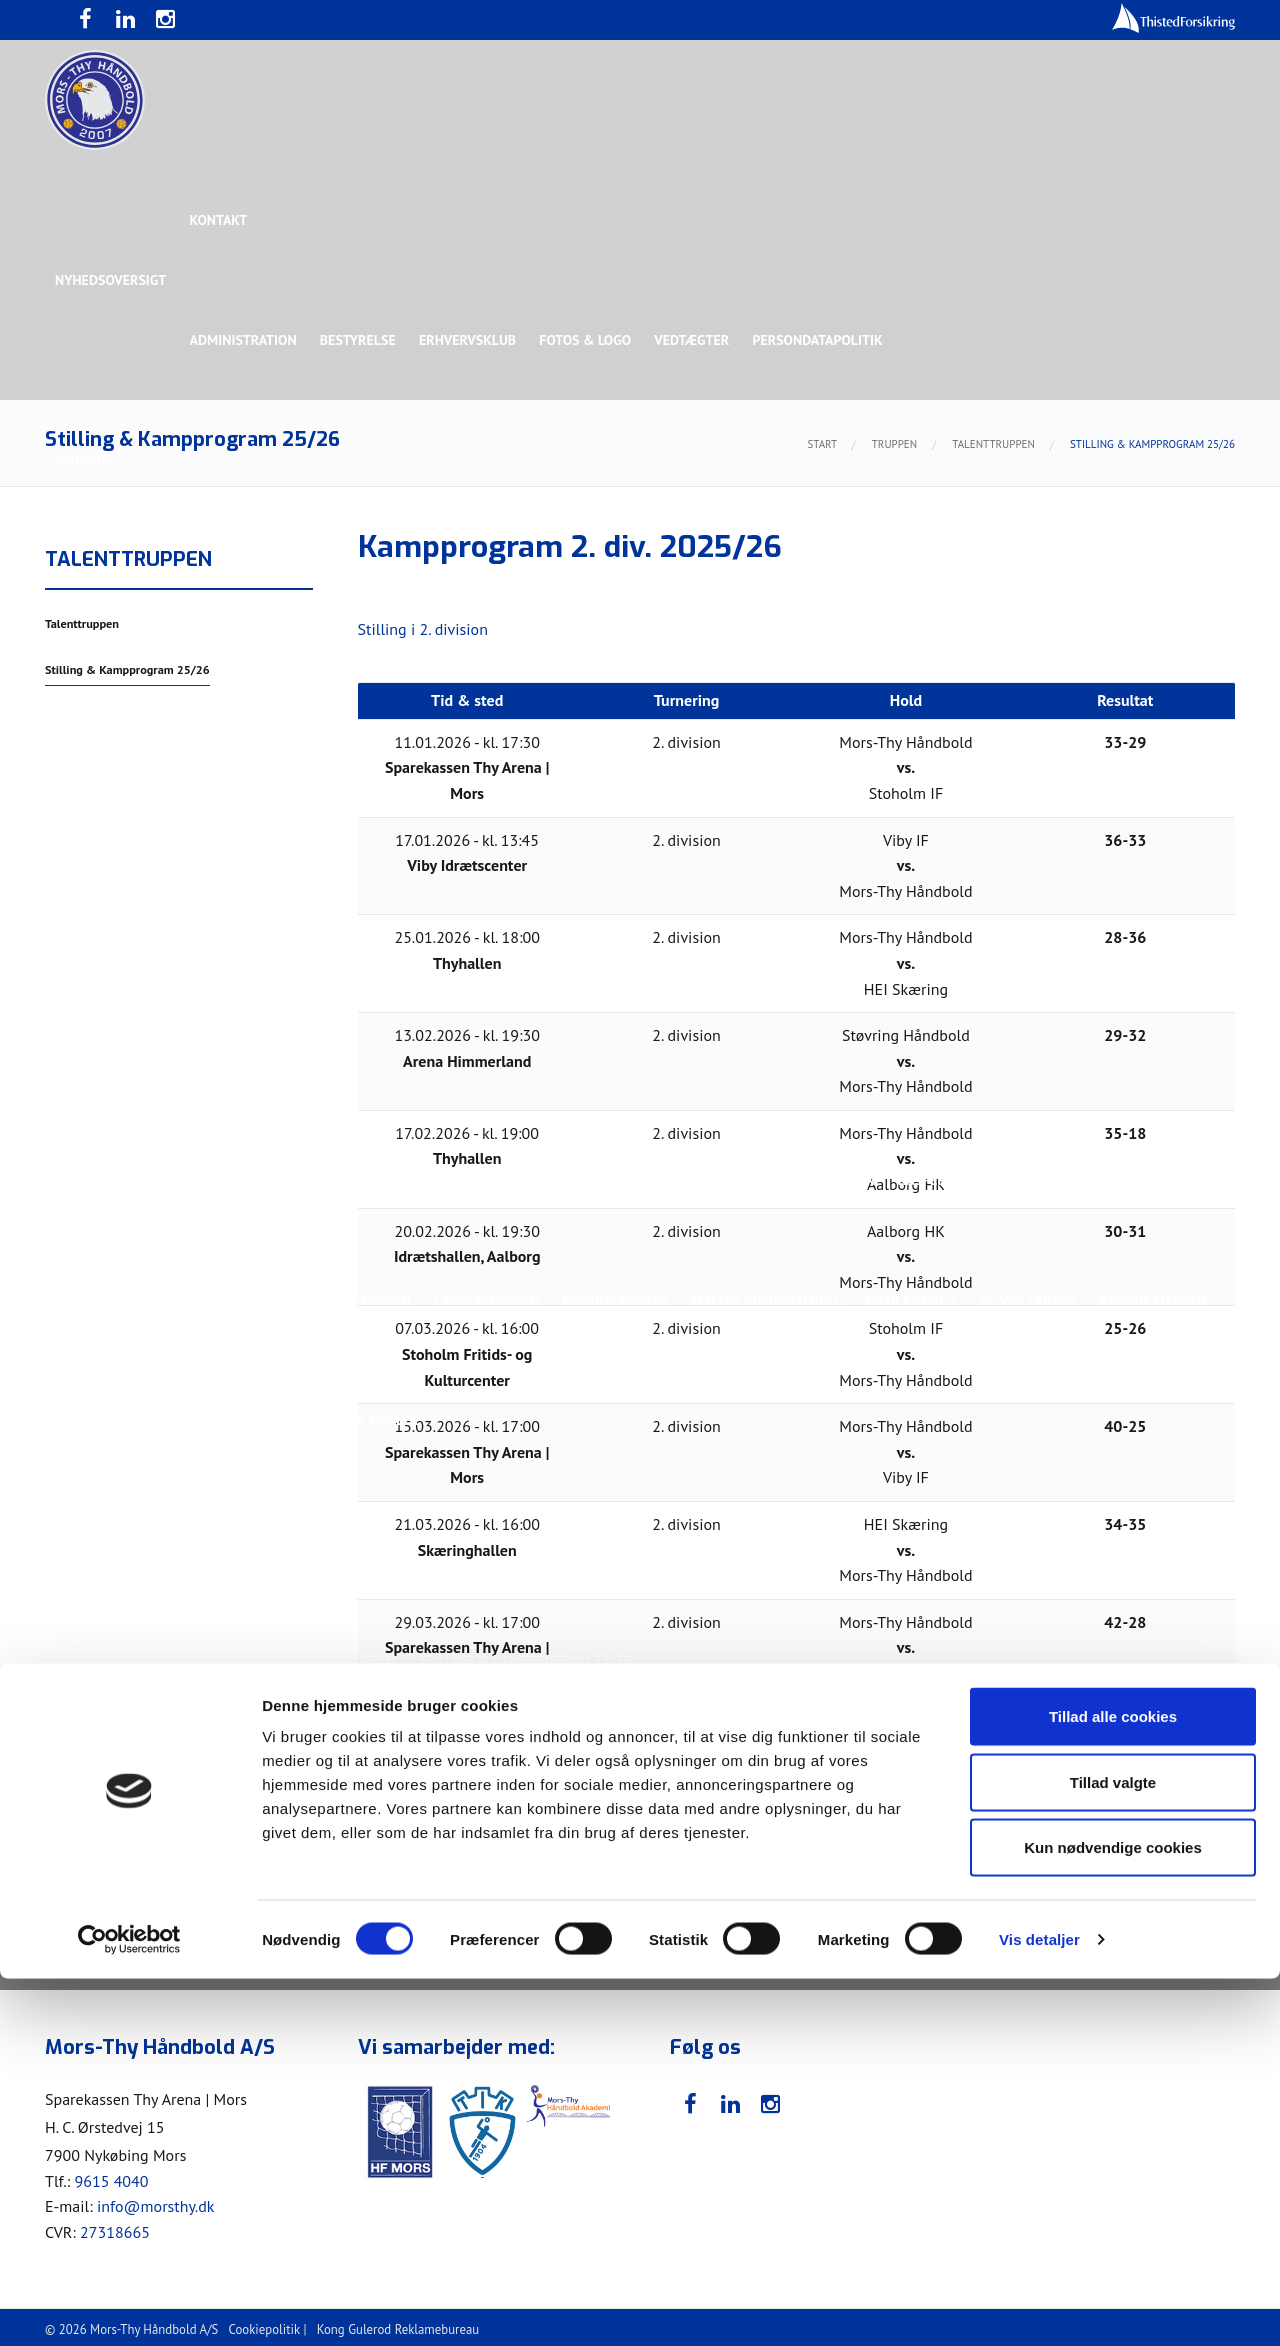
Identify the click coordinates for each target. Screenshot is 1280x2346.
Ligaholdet (94, 1060)
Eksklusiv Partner (352, 580)
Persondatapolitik (824, 340)
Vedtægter (697, 340)
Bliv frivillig (180, 1840)
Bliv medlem (579, 1900)
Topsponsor (223, 580)
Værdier (83, 1900)
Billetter (282, 1900)
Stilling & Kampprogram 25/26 (161, 1600)
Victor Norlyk (372, 1420)
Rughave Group (107, 700)
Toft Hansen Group (1032, 580)
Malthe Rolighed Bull (771, 1300)
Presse (78, 1780)
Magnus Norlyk (619, 1300)
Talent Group (229, 700)
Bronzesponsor (887, 580)
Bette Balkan (101, 820)
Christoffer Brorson (234, 1180)
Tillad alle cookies (1113, 2083)
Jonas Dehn (841, 1180)
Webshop (677, 1840)
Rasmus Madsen (1159, 1300)
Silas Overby (99, 1420)
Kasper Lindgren (1104, 1180)
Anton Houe (96, 1180)
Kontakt (220, 220)
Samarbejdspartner (509, 580)
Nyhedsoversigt (110, 280)
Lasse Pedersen (489, 1300)
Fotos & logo (590, 340)
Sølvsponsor (764, 580)
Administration (244, 340)
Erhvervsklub (470, 340)
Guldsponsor (648, 580)
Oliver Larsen (1034, 1300)
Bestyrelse (360, 340)
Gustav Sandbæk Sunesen (533, 1180)
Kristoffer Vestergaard (139, 1300)
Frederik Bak (376, 1180)
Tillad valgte (1113, 2149)
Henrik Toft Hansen (710, 1180)
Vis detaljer (1039, 2306)
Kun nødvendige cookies (1113, 2214)
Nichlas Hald (916, 1300)
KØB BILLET (284, 1780)
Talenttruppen (344, 1540)
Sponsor (84, 460)
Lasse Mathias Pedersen (329, 1300)
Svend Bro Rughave (233, 1420)
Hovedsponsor (106, 580)
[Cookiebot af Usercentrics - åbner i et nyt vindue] (129, 2307)
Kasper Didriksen (963, 1180)
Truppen (84, 940)
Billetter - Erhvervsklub (426, 1900)
